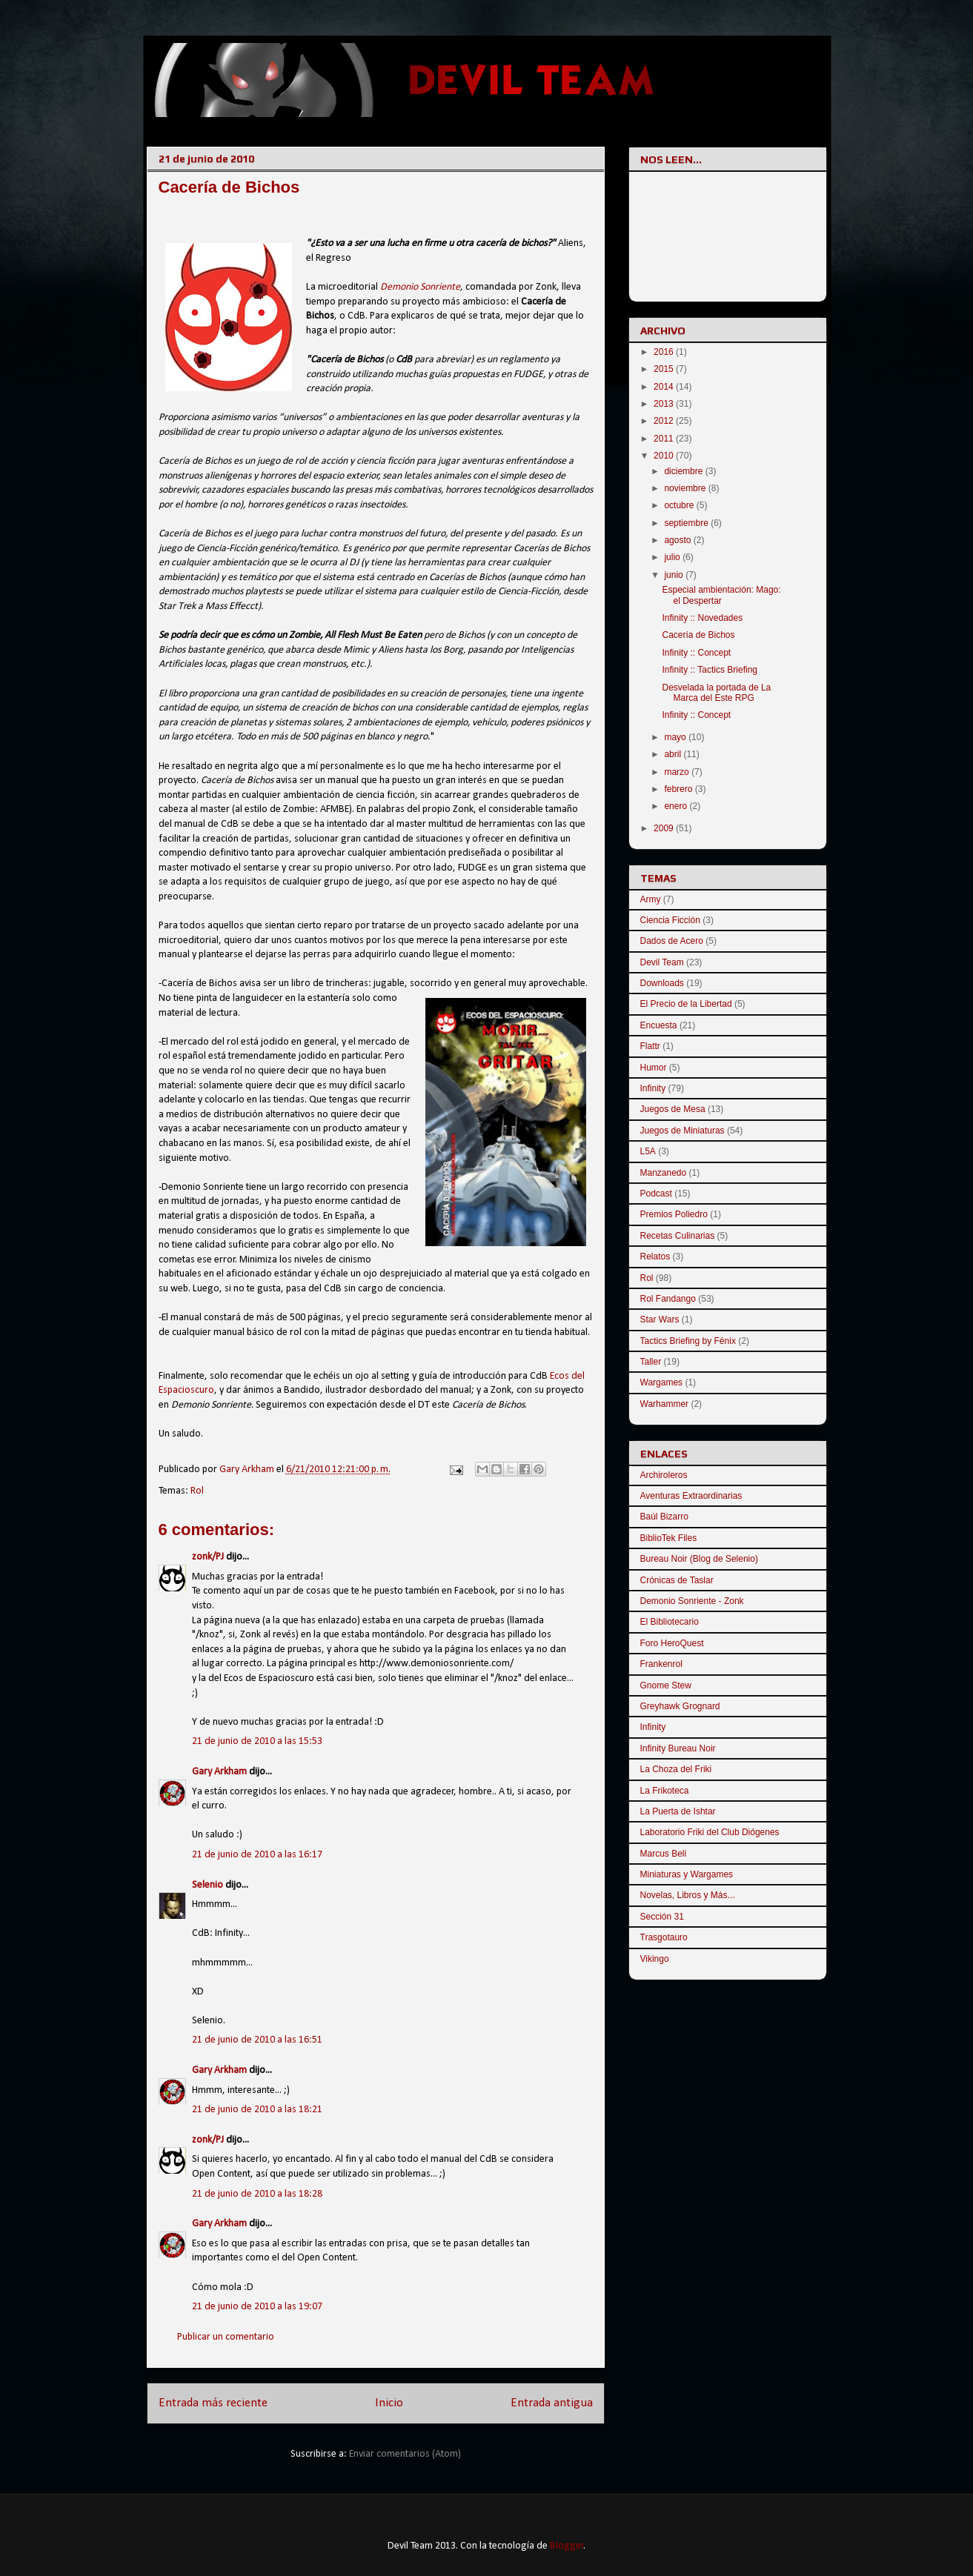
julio (673, 557)
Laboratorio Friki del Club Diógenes (710, 1832)
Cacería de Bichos (698, 635)
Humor (653, 1067)
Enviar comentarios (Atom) (405, 2454)
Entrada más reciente (213, 2403)
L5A (648, 1151)
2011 (665, 438)
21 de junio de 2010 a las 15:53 (257, 1741)
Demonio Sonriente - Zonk (692, 1601)
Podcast (656, 1193)
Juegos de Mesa (672, 1109)
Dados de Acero (671, 941)
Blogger (567, 2546)
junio (674, 575)
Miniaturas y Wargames (687, 1874)
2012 (665, 421)
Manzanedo (663, 1173)
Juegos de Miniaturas (682, 1130)
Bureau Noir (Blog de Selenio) (699, 1559)
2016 (665, 352)
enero (676, 806)
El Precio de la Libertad (686, 1004)
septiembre (687, 523)
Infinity (653, 1088)
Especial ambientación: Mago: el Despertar (721, 595)
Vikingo (654, 1959)
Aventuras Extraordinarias (691, 1496)
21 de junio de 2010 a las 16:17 (257, 1854)
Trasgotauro (664, 1937)
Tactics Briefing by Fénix (688, 1341)
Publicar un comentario (225, 2337)
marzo (677, 772)
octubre (680, 505)
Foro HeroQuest (672, 1643)
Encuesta (658, 1025)
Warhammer (664, 1404)
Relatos (655, 1256)
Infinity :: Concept (696, 653)
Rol (197, 1491)
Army (650, 899)
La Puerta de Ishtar (678, 1811)
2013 (665, 404)
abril (673, 754)
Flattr (650, 1046)
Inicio (389, 2403)
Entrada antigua (552, 2403)
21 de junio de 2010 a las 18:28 (257, 2194)
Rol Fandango (668, 1299)
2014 (665, 387)
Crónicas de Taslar (677, 1580)
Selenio (207, 1885)
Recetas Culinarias (677, 1236)
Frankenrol (661, 1664)
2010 (665, 455)
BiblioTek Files (668, 1538)
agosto (678, 540)
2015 (665, 369)
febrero (679, 789)
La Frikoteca (664, 1790)
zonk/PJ (208, 1556)
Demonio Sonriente (420, 287)
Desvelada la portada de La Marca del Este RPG (716, 692)
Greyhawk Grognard (680, 1706)
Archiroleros (664, 1475)
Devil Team (662, 962)
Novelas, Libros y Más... (687, 1895)
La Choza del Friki (676, 1769)
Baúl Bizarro (664, 1516)
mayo (676, 737)
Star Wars (660, 1319)
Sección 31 (662, 1916)
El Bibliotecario (669, 1622)
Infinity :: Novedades (702, 618)
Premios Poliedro (674, 1214)
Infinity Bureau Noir (678, 1748)
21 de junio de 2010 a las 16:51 (257, 2040)
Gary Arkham (219, 1771)
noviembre (686, 488)
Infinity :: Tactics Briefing (709, 670)
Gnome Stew (665, 1685)
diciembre (684, 471)
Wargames (661, 1382)
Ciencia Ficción (670, 920)
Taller (651, 1362)
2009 (665, 828)
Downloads (662, 983)
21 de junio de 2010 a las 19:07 (257, 2306)
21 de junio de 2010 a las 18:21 (257, 2109)
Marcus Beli (663, 1853)
